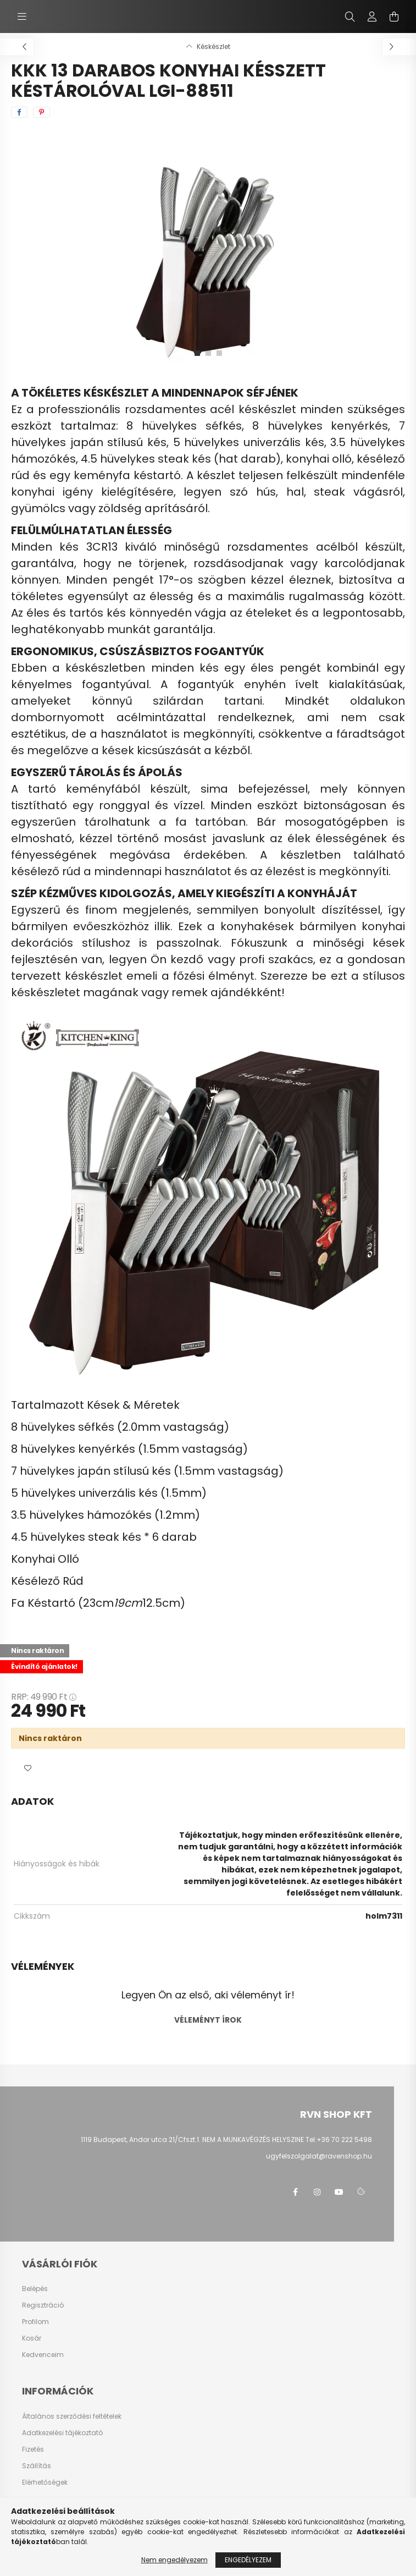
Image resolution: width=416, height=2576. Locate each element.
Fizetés (33, 2449)
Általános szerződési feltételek (71, 2416)
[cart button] (394, 17)
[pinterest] (41, 112)
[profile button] (372, 17)
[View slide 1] (197, 353)
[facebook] (19, 112)
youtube (339, 2192)
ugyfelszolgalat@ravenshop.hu (319, 2156)
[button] (27, 1768)
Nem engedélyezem (174, 2559)
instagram (317, 2192)
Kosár (31, 2338)
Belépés (35, 2289)
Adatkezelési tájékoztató (62, 2433)
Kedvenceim (43, 2355)
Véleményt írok (208, 2019)
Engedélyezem (248, 2559)
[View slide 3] (219, 353)
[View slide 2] (208, 353)
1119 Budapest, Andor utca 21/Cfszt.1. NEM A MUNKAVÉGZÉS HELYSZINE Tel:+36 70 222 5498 (226, 2139)
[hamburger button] (22, 17)
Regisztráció (43, 2305)
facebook (295, 2192)
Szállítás (36, 2466)
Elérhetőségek (45, 2482)
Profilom (35, 2322)
